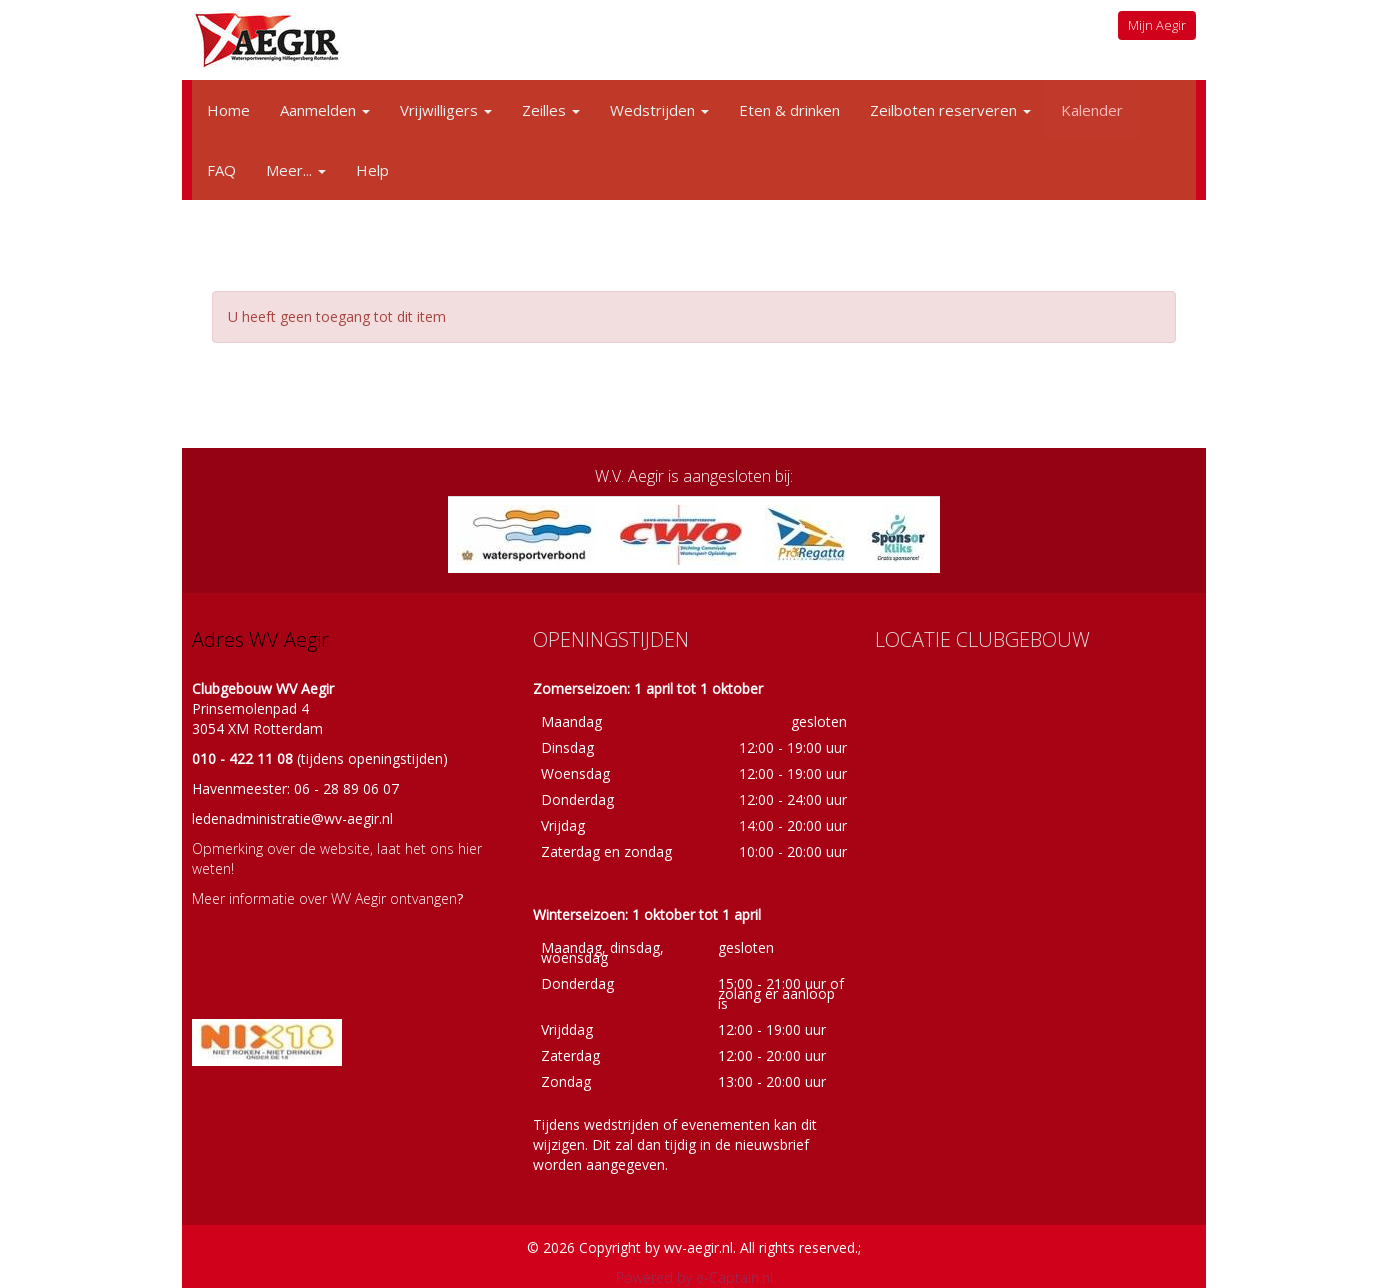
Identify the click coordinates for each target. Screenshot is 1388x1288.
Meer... (296, 170)
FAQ (221, 170)
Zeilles (551, 110)
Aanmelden (325, 110)
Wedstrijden (659, 110)
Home (228, 110)
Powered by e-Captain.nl (694, 1277)
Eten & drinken (789, 110)
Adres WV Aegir (260, 639)
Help (372, 170)
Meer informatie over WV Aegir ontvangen (324, 898)
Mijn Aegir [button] (1157, 25)
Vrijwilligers (446, 110)
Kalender (1092, 110)
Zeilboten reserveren (950, 110)
